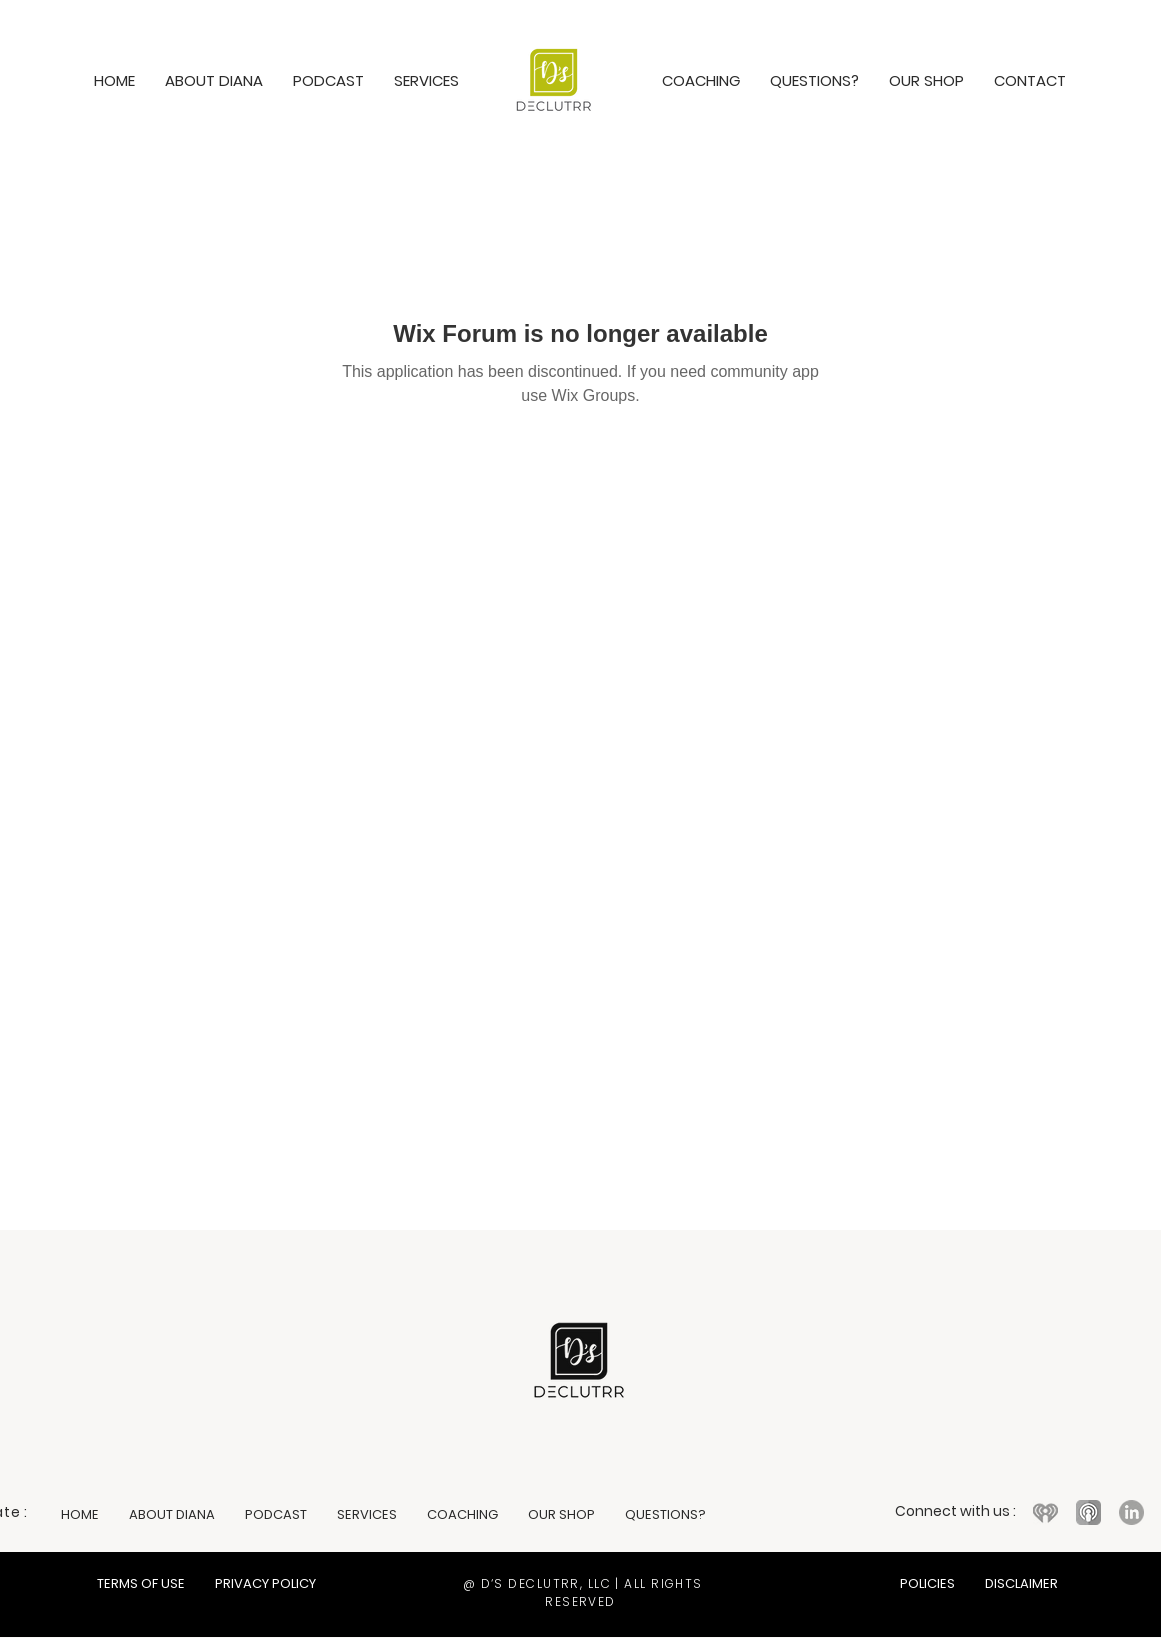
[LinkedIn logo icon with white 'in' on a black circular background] (1131, 1512)
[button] (426, 80)
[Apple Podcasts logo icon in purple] (1088, 1512)
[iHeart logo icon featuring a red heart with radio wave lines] (1045, 1512)
